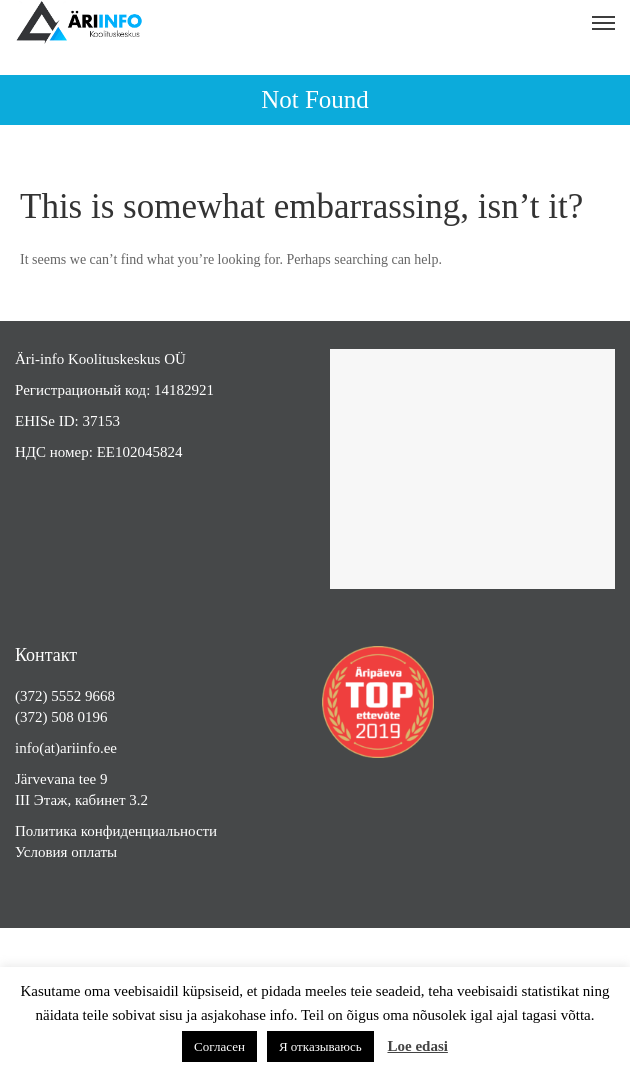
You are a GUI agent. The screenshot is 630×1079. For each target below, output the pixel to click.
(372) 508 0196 (61, 717)
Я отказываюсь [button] (320, 1046)
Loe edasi (417, 1046)
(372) (33, 696)
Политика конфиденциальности (116, 831)
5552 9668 (83, 696)
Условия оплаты (66, 852)
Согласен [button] (219, 1046)
